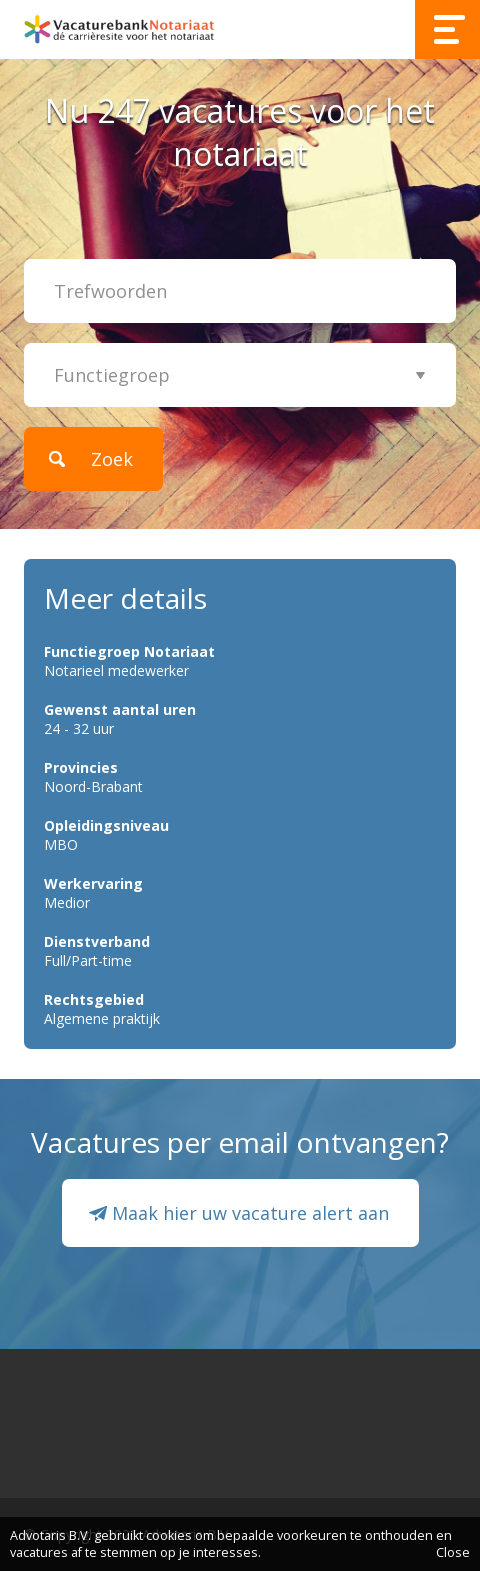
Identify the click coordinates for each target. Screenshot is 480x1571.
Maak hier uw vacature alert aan (250, 1213)
